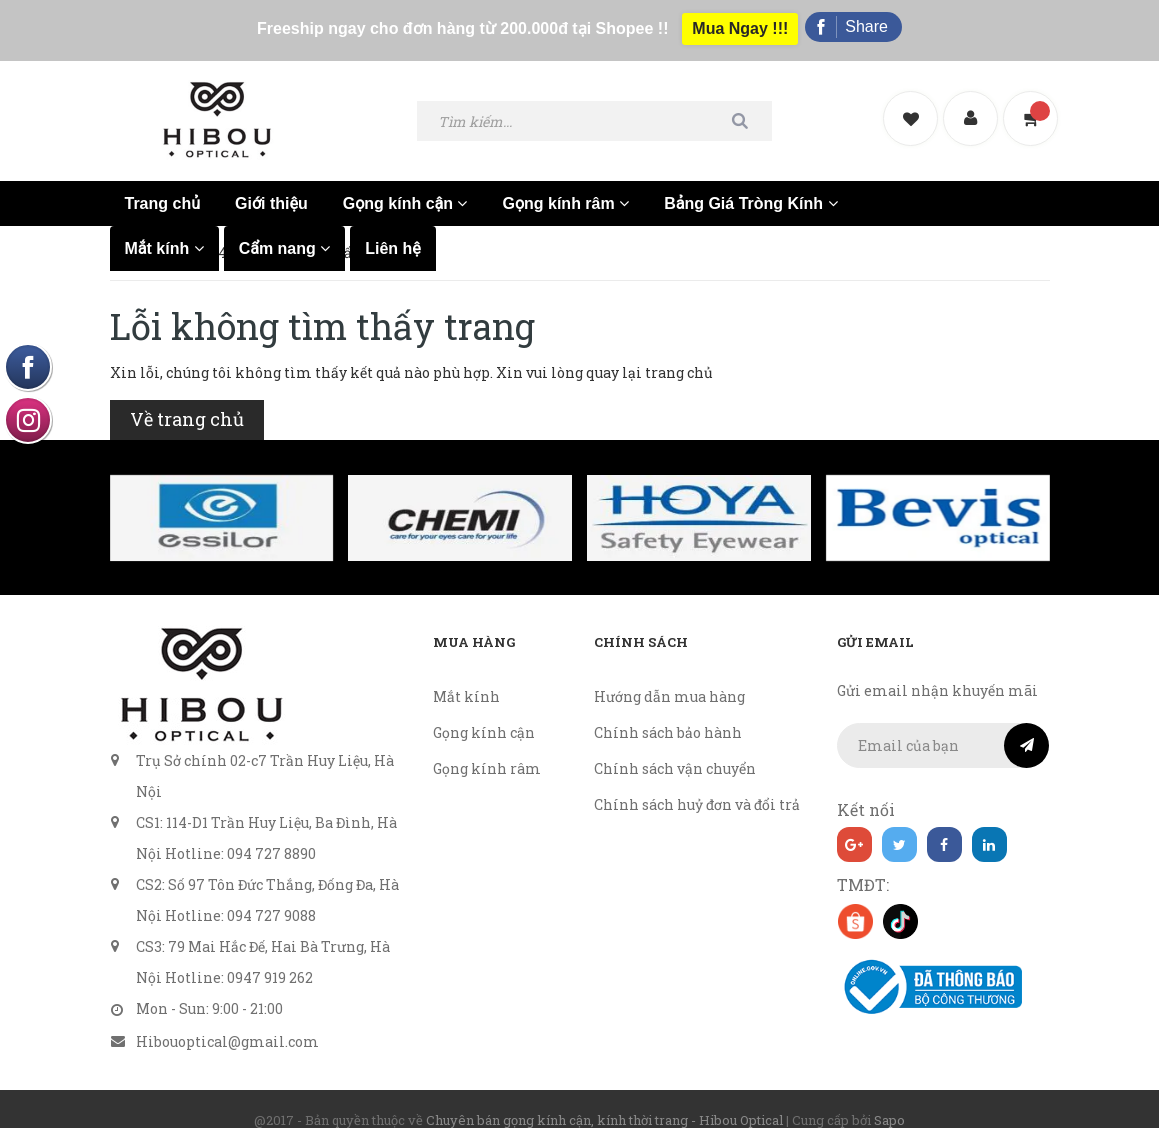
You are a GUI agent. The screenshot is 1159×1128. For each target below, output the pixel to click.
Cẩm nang (285, 230)
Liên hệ (393, 230)
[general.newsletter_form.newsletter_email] (943, 727)
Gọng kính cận (405, 185)
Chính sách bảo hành (668, 714)
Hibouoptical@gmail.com (227, 1023)
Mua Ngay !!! (740, 21)
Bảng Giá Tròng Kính (750, 185)
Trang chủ (163, 185)
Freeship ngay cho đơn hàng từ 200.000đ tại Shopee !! (457, 21)
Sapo (889, 1102)
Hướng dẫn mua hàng (669, 678)
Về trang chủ (187, 401)
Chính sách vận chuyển (675, 750)
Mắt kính (164, 230)
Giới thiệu (271, 185)
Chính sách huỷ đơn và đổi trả (697, 786)
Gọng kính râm (565, 185)
